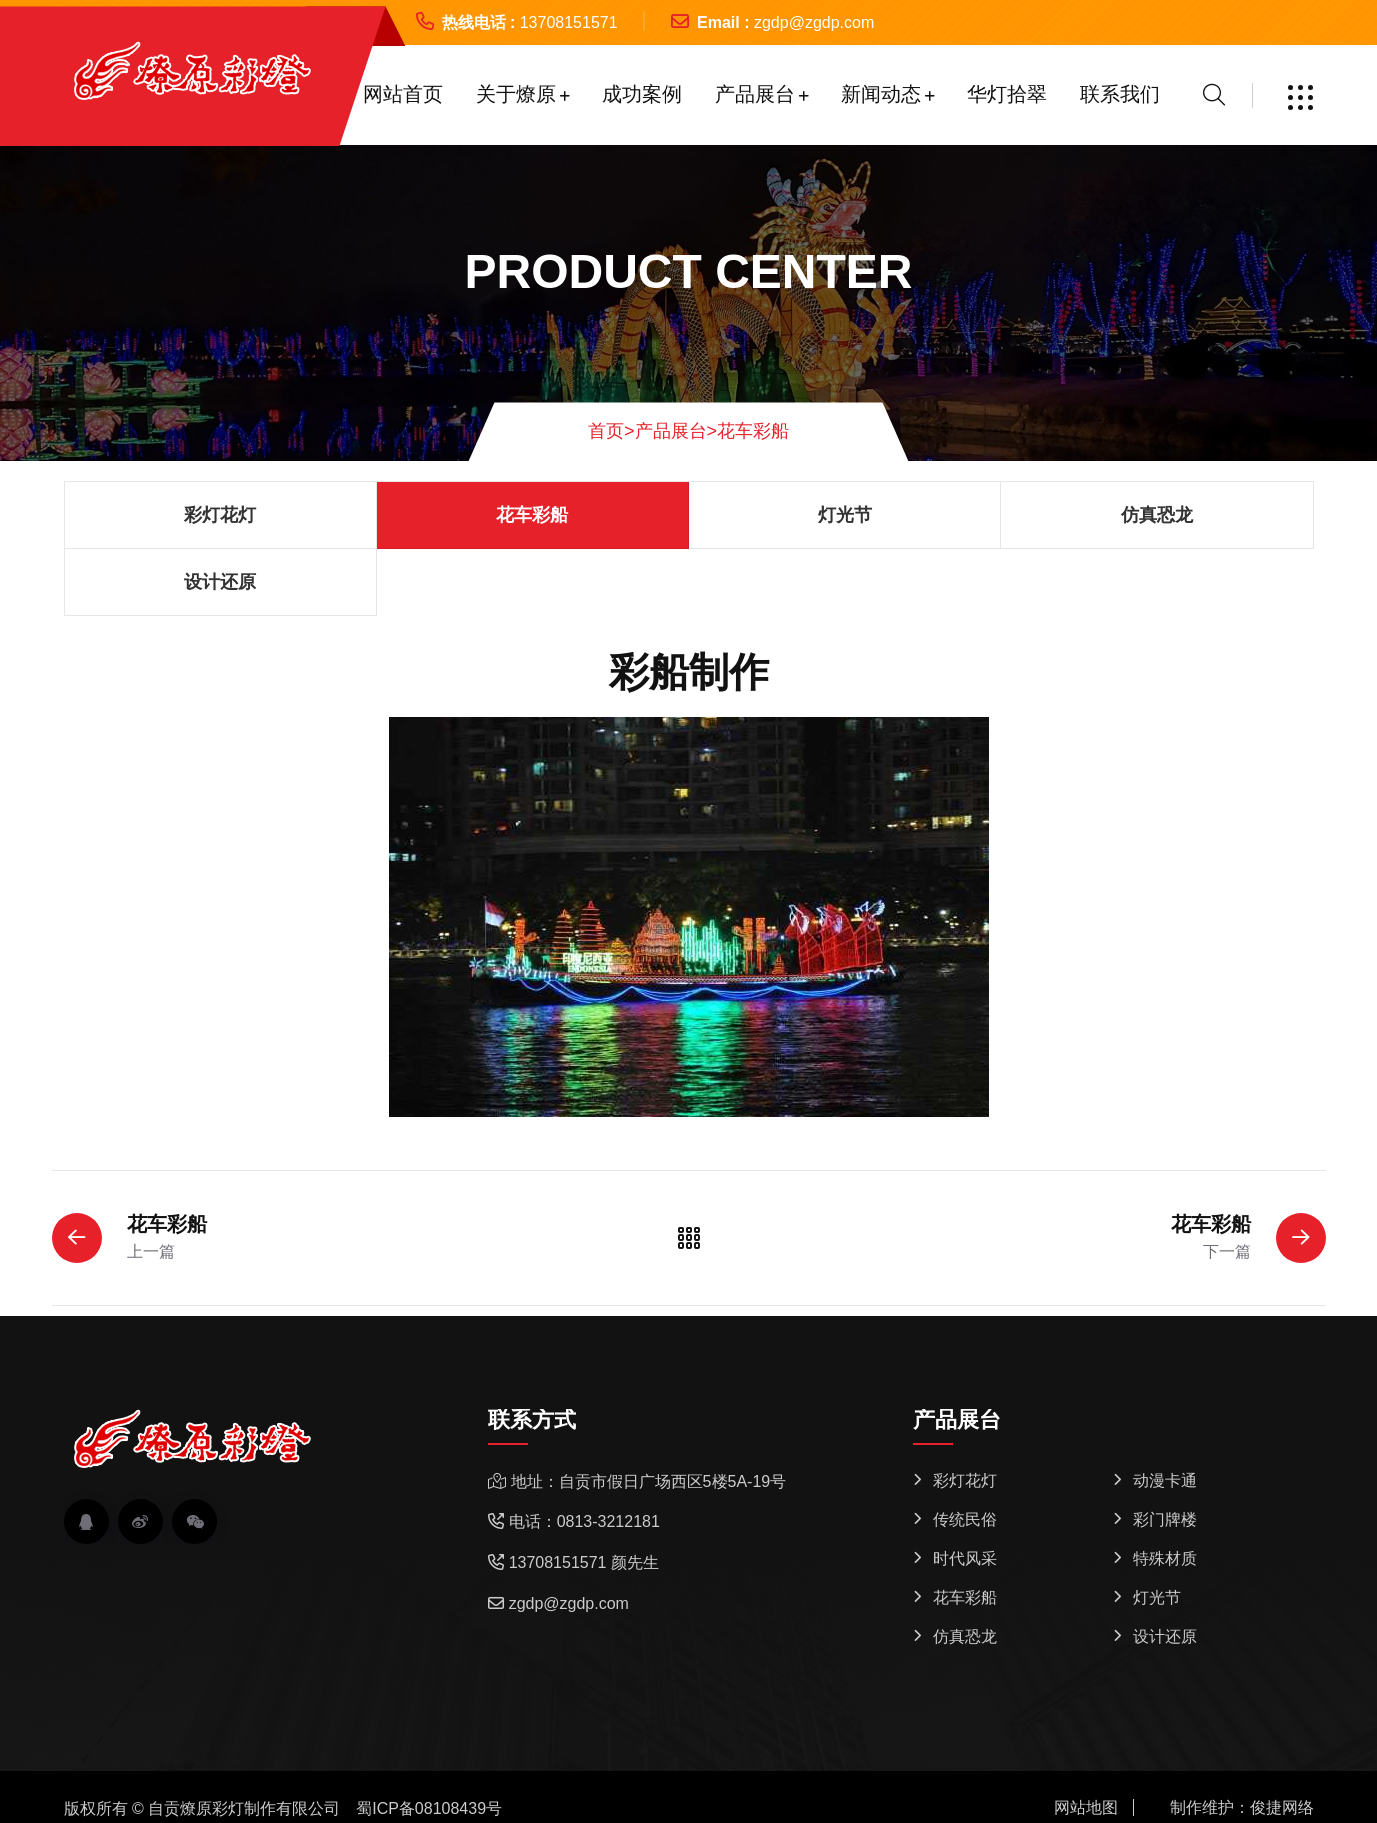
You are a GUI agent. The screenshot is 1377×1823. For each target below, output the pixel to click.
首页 (611, 431)
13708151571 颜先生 (584, 1562)
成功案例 (642, 94)
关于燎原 (516, 94)
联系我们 (1120, 94)
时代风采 (965, 1558)
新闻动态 (881, 94)
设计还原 (220, 582)
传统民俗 (965, 1519)
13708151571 (569, 22)
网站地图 (1086, 1807)
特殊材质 (1165, 1558)
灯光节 (845, 515)
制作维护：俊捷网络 (1242, 1807)
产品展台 (755, 94)
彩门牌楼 (1165, 1519)
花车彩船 (753, 431)
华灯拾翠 (1007, 94)
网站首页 (403, 94)
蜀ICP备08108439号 (429, 1808)
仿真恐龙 (1157, 515)
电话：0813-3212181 (584, 1521)
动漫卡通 (1165, 1480)
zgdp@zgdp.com (814, 22)
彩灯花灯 (220, 515)
